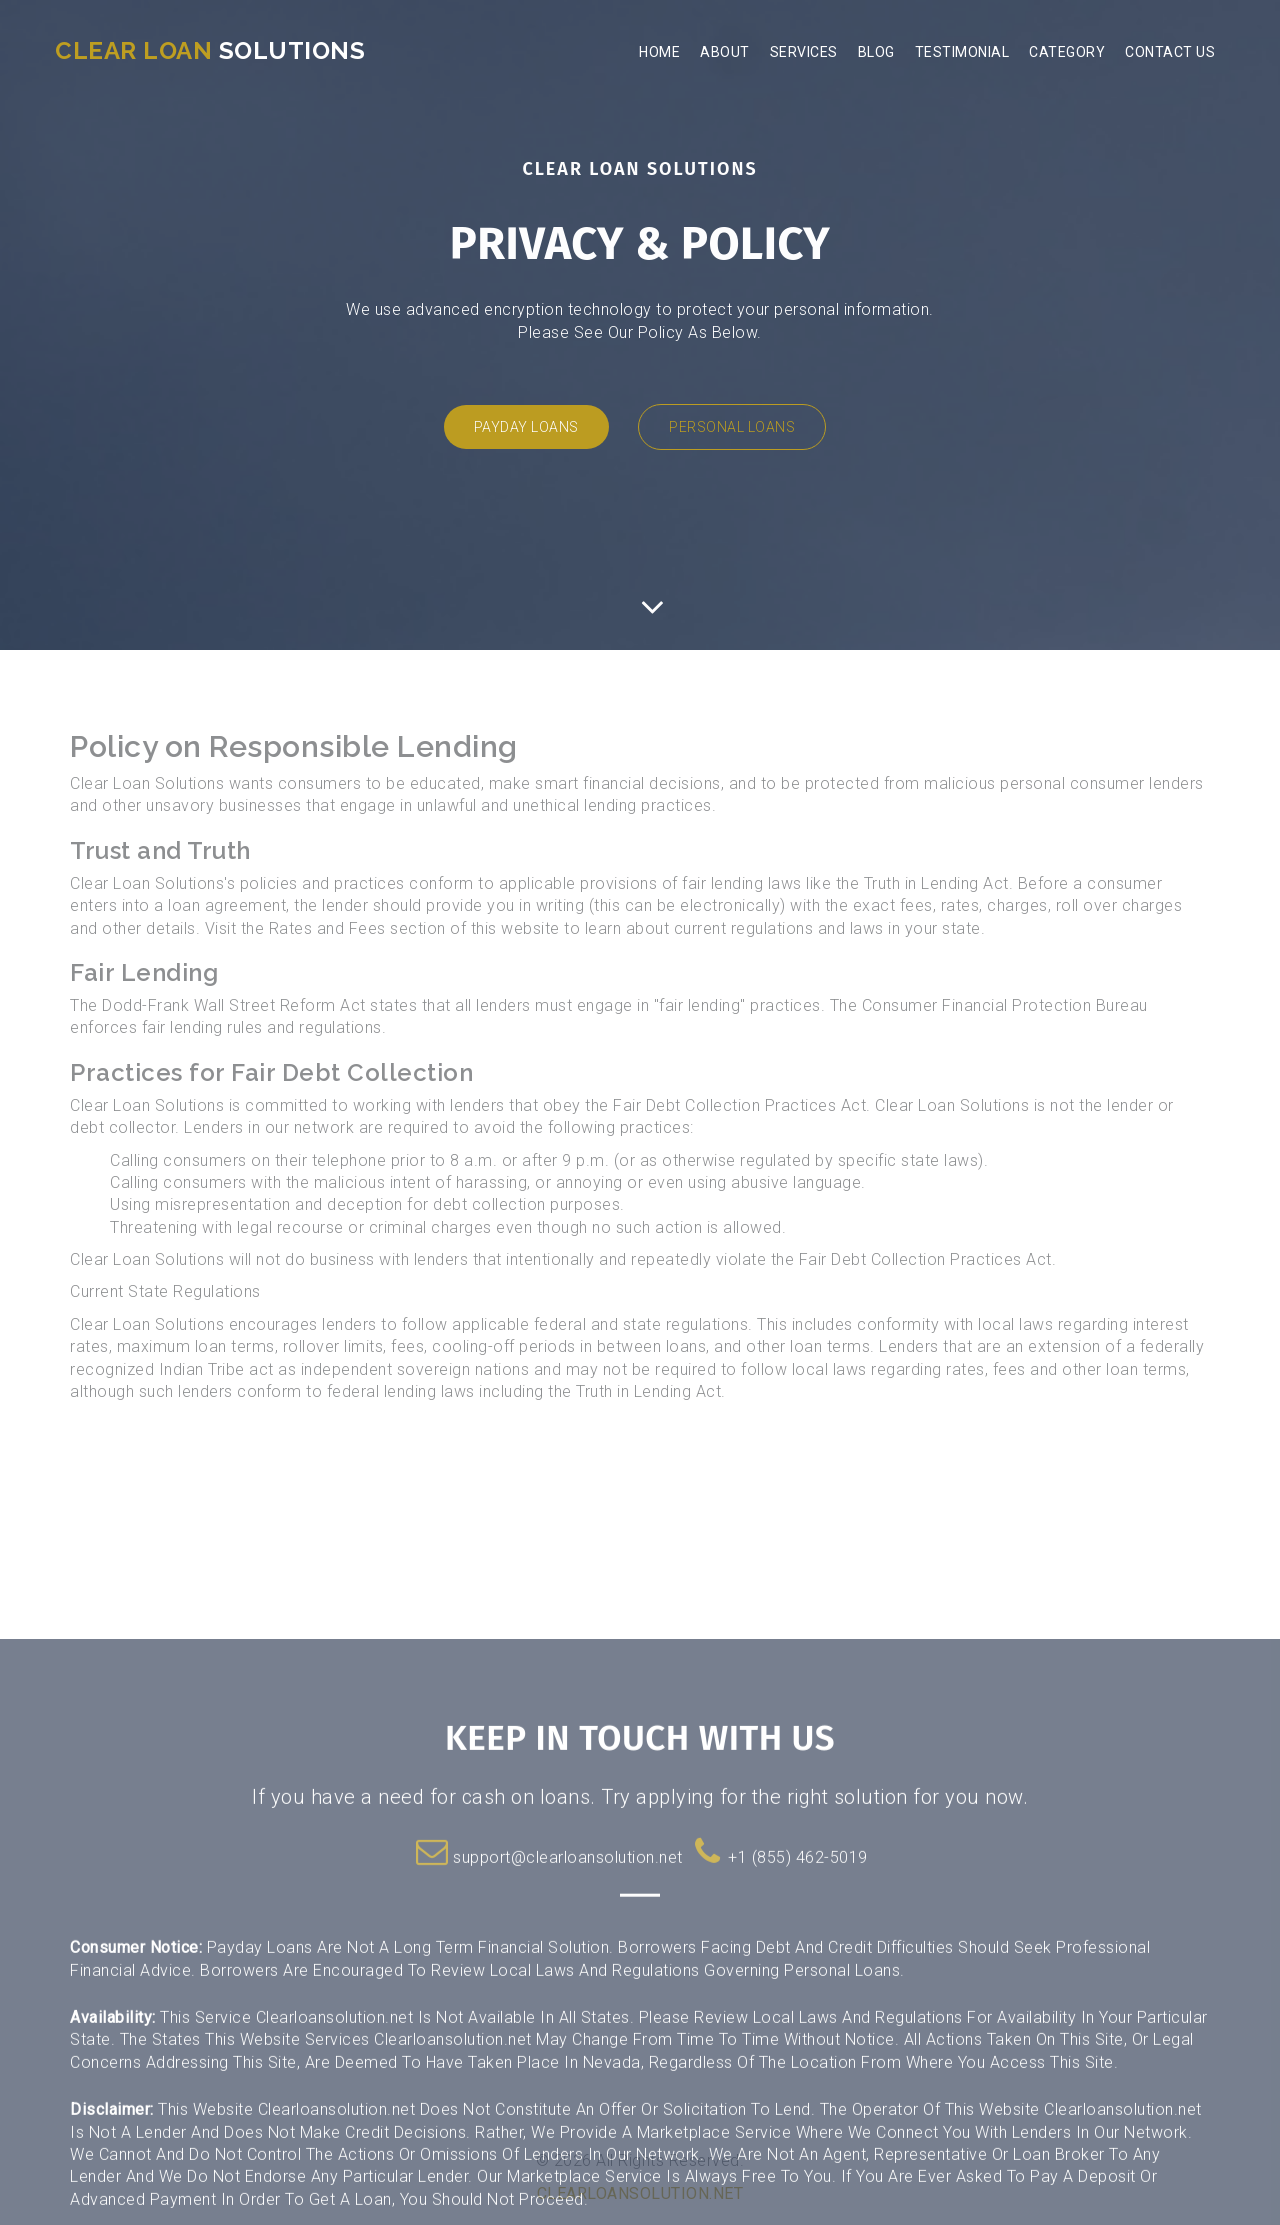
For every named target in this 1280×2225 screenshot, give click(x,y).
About (725, 52)
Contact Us (1170, 52)
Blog (876, 52)
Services (804, 52)
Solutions (210, 50)
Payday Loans (526, 427)
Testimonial (962, 52)
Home (659, 52)
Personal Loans (732, 427)
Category (1067, 52)
